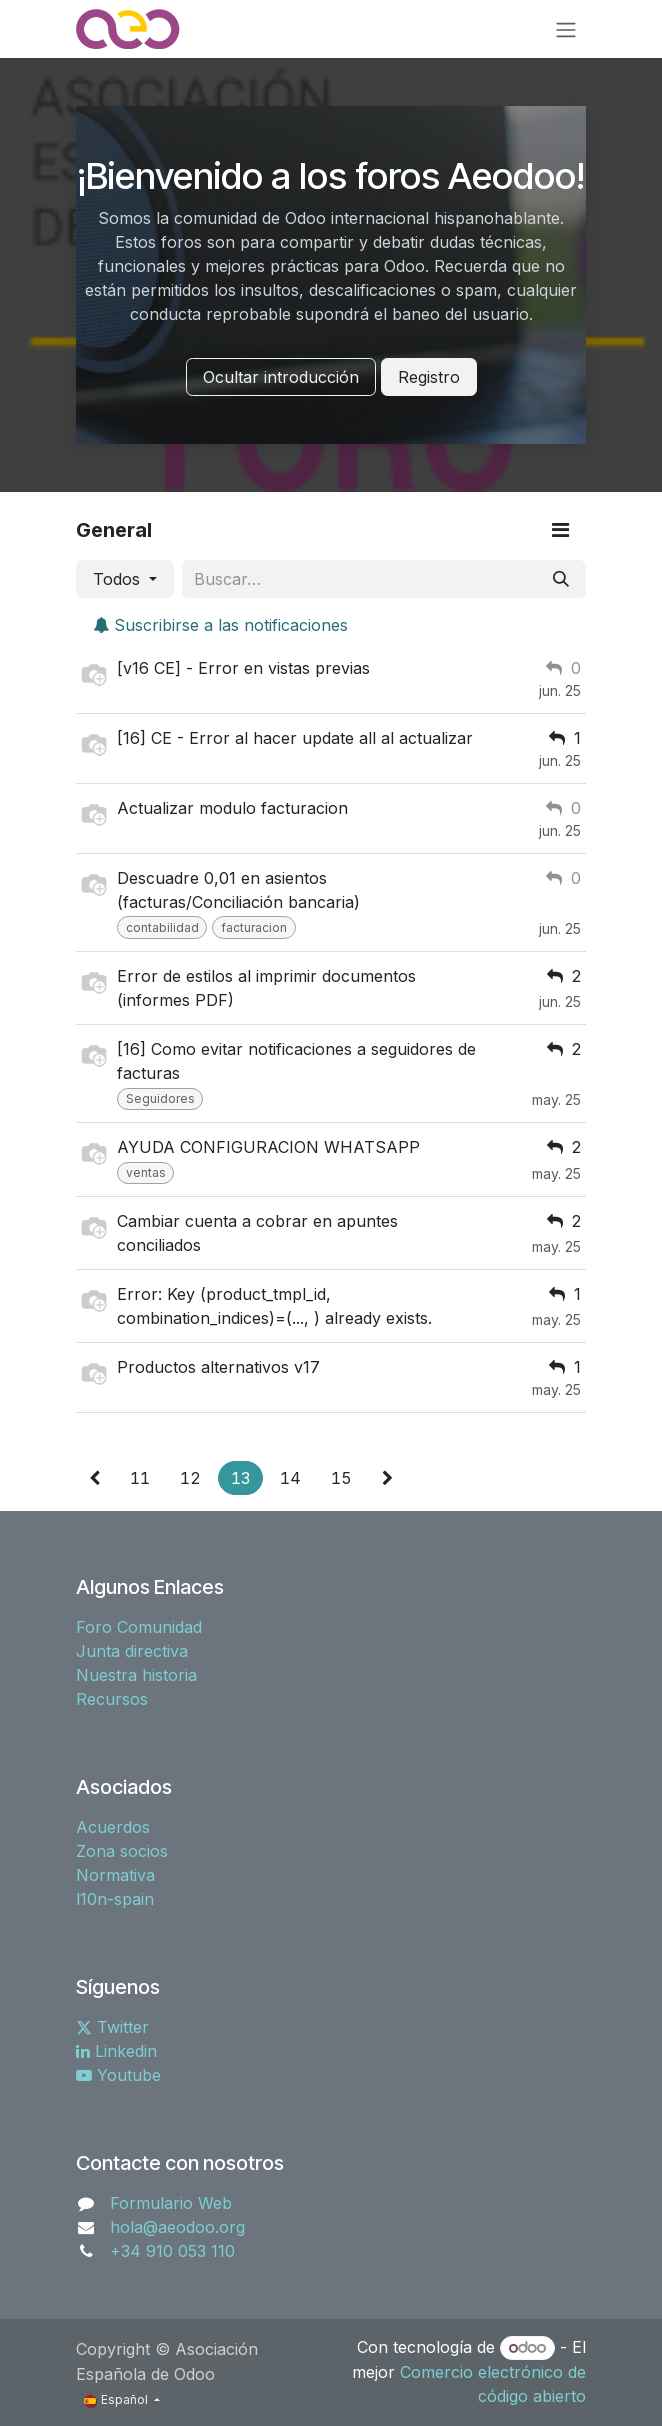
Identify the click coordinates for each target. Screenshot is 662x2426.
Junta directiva (132, 1651)
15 (341, 1478)
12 (190, 1478)
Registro (429, 377)
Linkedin (116, 2051)
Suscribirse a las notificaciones (220, 625)
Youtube (118, 2075)
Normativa (115, 1875)
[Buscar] (561, 579)
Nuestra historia (136, 1675)
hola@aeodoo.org (177, 2227)
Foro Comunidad (139, 1627)
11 (140, 1478)
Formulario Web (171, 2203)
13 (240, 1478)
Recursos (112, 1699)
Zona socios (122, 1851)
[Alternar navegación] (566, 29)
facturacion (254, 927)
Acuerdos (113, 1827)
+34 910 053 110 (172, 2251)
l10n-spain (115, 1899)
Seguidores (160, 1098)
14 (290, 1478)
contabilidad (162, 927)
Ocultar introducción (281, 377)
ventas (146, 1172)
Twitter (112, 2027)
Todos (119, 579)
